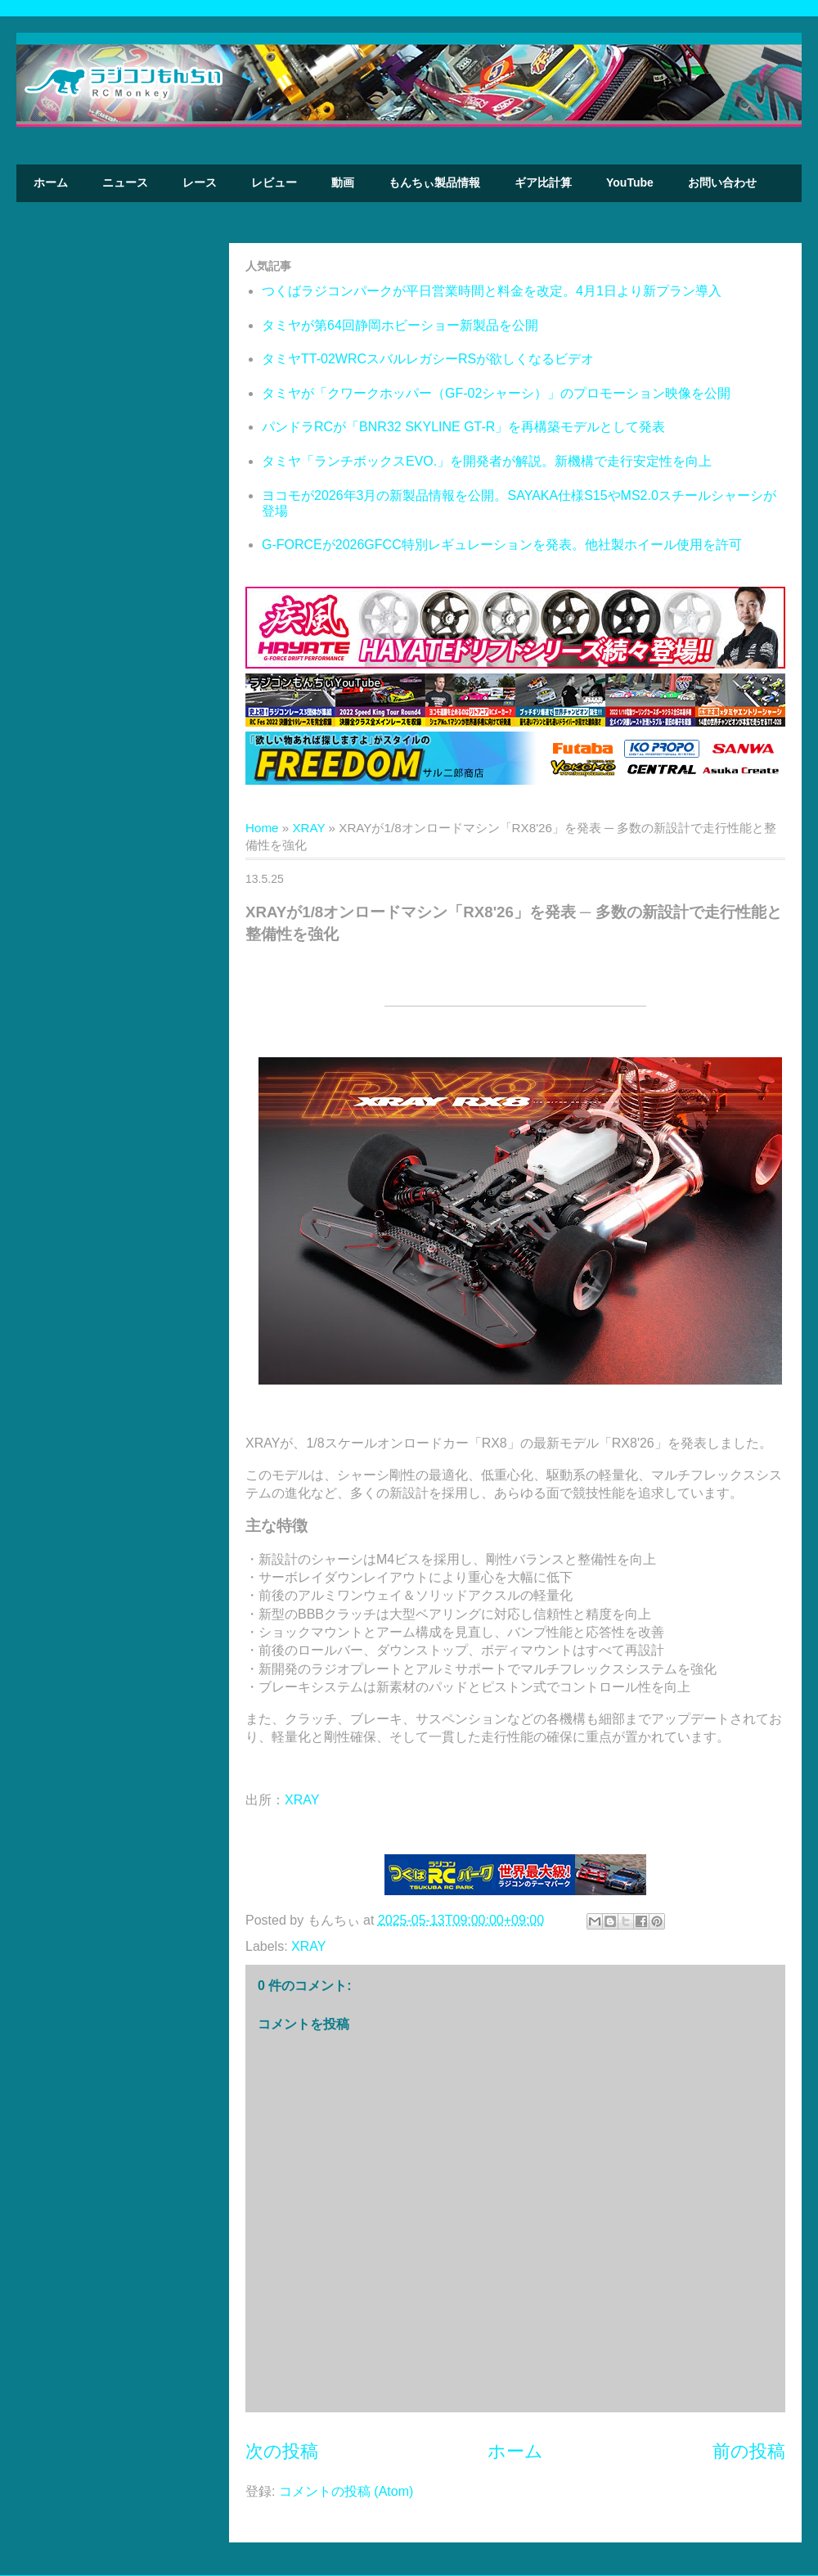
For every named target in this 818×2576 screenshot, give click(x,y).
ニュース (125, 182)
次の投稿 (281, 2451)
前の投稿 (748, 2451)
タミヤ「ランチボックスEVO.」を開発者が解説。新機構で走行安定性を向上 (487, 461)
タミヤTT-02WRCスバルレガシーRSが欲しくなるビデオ (428, 359)
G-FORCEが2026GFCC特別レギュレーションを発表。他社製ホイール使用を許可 (502, 545)
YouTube (630, 182)
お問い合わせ (722, 182)
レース (199, 182)
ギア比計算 (543, 182)
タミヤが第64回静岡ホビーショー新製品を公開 (400, 325)
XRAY (308, 828)
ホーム (51, 182)
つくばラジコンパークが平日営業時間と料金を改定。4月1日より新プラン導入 (491, 291)
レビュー (274, 182)
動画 (342, 182)
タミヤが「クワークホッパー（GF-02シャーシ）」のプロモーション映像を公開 (496, 393)
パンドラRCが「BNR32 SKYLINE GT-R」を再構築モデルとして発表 (463, 427)
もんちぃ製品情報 (434, 182)
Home (262, 828)
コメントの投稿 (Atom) (346, 2491)
